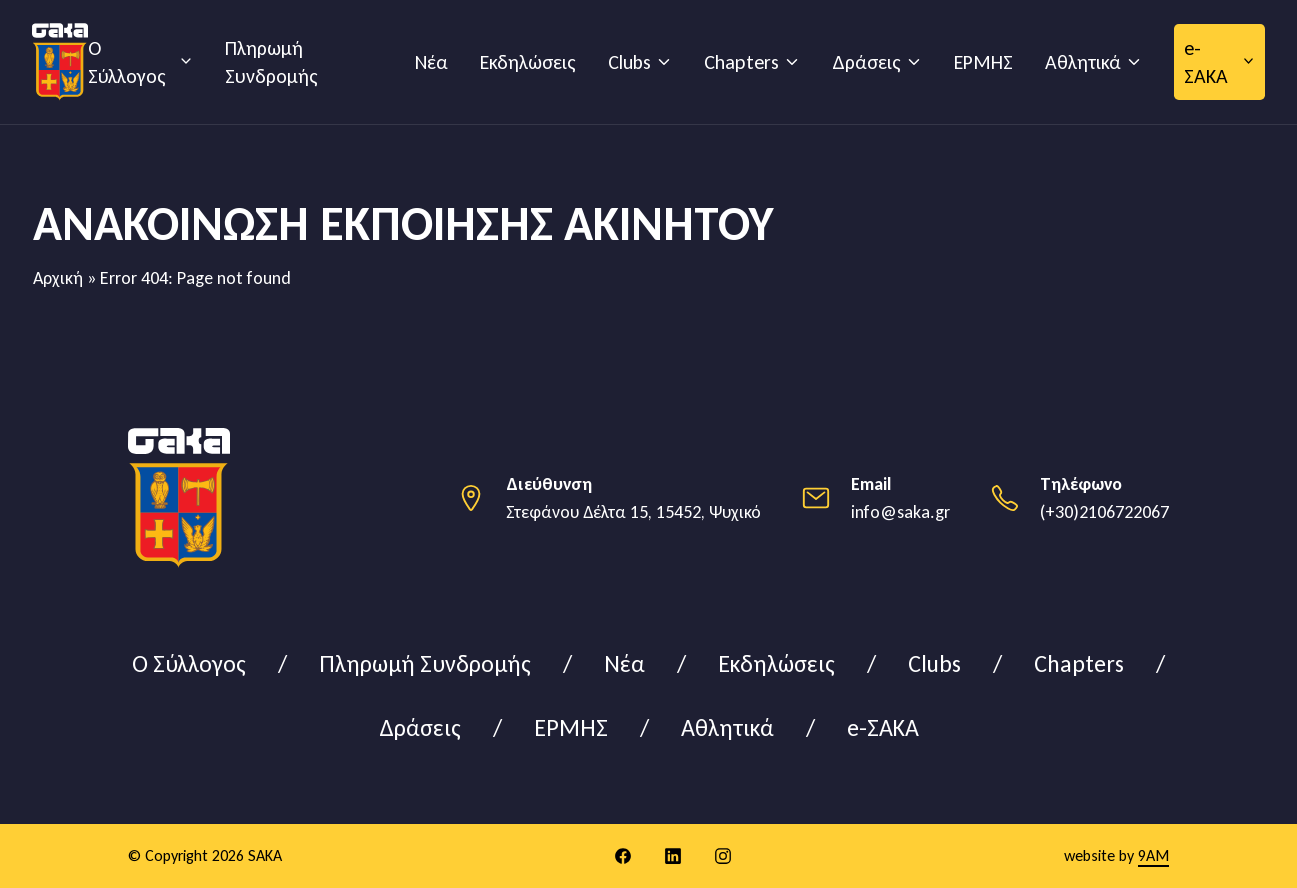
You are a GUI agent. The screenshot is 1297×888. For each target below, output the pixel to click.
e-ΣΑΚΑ (1206, 62)
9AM (1153, 855)
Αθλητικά (1083, 62)
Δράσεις (866, 62)
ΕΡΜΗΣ (983, 62)
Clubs (629, 62)
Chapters (741, 62)
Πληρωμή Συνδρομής (271, 62)
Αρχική (58, 278)
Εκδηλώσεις (528, 62)
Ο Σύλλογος (127, 62)
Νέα (431, 62)
